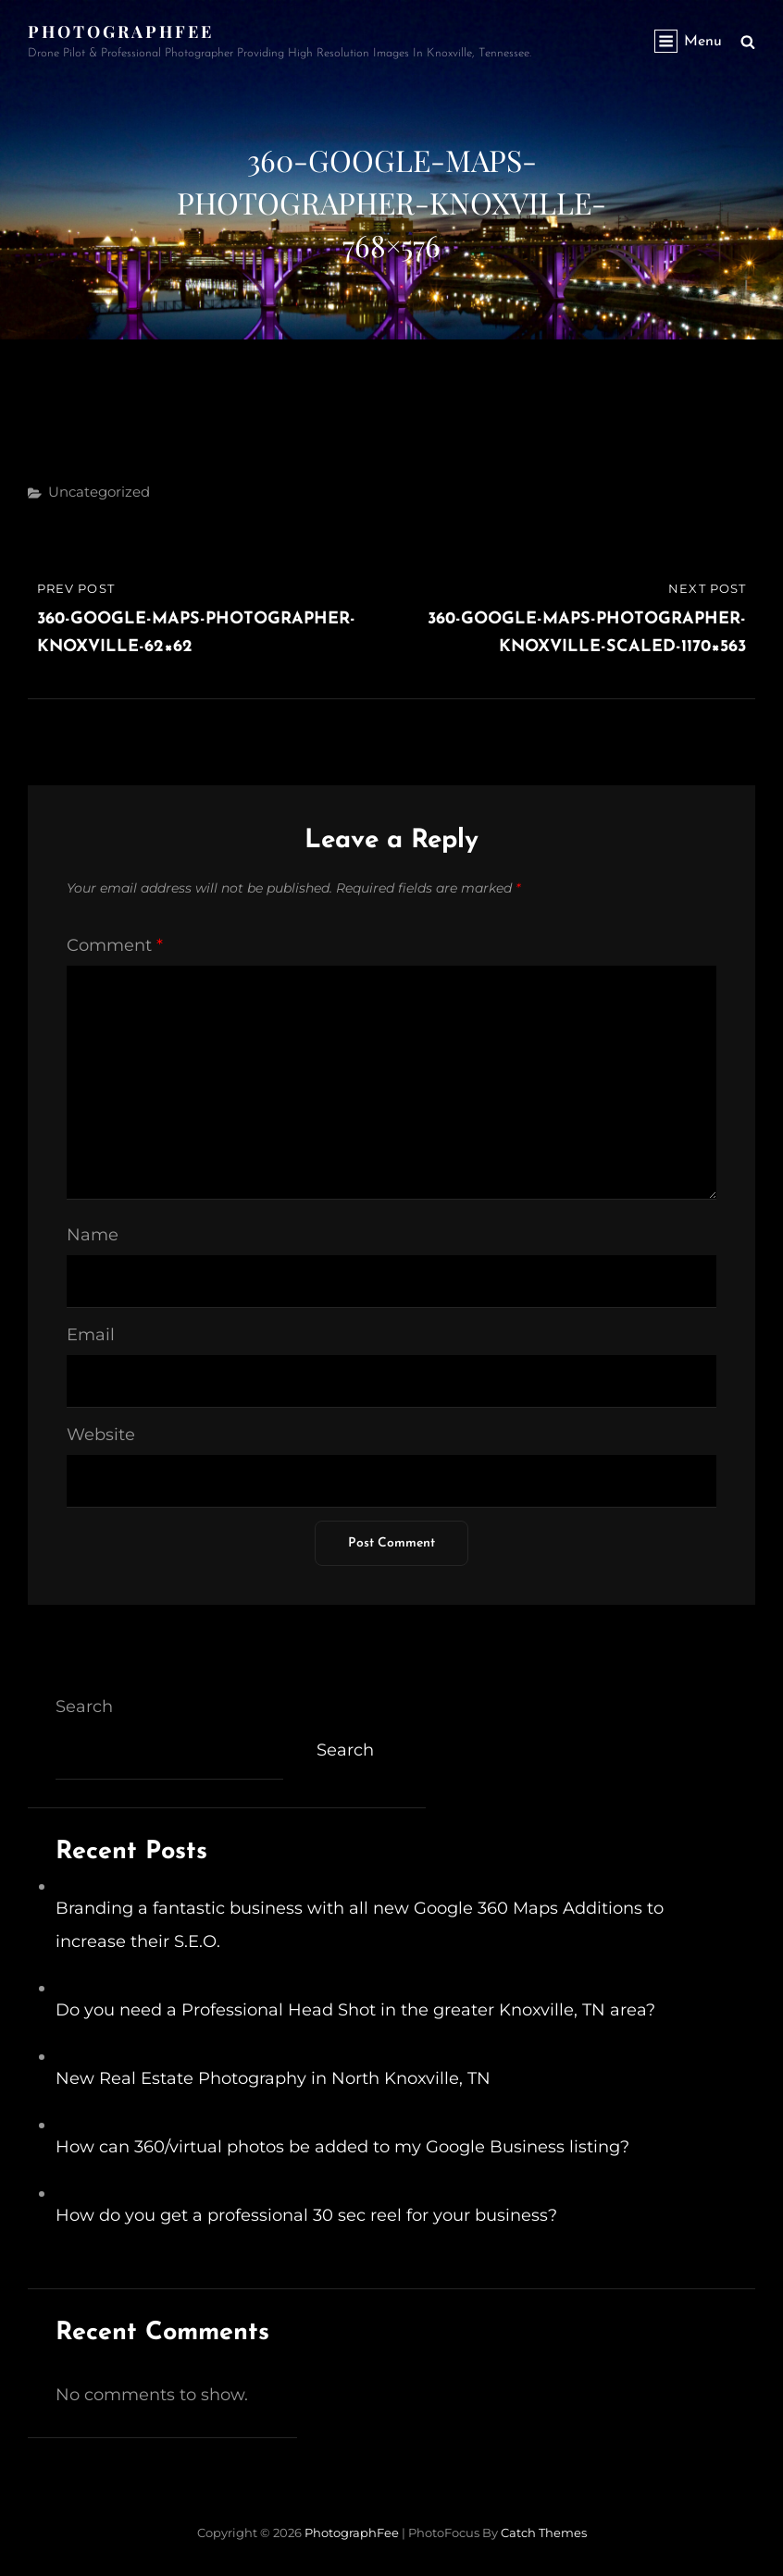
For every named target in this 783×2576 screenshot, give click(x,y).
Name (92, 1235)
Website (101, 1434)
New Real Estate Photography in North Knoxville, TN (273, 2078)
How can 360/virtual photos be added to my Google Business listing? (342, 2147)
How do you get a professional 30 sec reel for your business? (306, 2215)
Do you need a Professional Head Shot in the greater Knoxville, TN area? (355, 2010)
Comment (115, 945)
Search (84, 1706)
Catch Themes (544, 2532)
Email (91, 1335)
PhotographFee (121, 31)
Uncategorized (99, 491)
